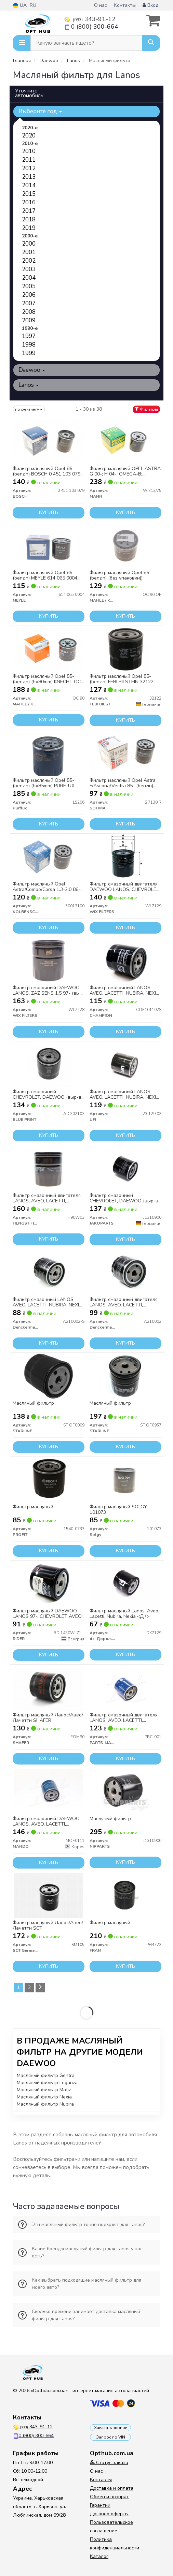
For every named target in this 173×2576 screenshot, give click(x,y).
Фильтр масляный (33, 1507)
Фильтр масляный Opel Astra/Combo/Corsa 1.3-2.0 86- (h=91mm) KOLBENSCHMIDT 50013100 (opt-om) (46, 886)
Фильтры (146, 409)
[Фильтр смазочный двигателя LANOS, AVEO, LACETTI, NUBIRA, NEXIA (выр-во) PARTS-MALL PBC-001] (125, 1687)
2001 (29, 252)
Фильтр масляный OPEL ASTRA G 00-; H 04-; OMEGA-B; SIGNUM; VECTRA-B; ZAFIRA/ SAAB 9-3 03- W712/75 (125, 471)
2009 (29, 320)
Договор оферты (109, 2514)
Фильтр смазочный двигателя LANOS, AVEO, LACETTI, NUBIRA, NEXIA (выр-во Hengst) (48, 1198)
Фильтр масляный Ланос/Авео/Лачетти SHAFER (48, 1717)
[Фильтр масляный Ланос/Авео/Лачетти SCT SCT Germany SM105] (48, 1895)
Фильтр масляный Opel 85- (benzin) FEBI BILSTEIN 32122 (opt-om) (122, 679)
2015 (29, 194)
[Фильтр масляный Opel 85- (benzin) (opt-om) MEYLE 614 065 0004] (48, 545)
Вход (150, 5)
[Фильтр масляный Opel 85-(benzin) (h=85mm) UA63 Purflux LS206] (48, 753)
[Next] (40, 1987)
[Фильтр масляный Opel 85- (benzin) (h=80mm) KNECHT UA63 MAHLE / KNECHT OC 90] (48, 649)
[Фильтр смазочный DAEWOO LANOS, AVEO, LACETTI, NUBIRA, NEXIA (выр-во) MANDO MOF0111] (48, 1791)
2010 (29, 151)
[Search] (151, 43)
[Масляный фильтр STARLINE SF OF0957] (125, 1376)
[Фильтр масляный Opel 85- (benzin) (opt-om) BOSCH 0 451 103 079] (48, 441)
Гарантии (100, 2505)
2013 (29, 177)
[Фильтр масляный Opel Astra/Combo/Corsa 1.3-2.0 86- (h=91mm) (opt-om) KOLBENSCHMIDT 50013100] (48, 856)
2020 (29, 136)
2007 (29, 303)
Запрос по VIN (110, 2437)
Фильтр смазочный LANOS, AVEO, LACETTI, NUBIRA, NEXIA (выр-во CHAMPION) (124, 990)
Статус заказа (109, 2462)
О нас (100, 5)
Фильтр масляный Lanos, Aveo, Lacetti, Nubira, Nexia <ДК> (124, 1613)
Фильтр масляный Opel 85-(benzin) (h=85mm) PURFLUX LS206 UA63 (44, 783)
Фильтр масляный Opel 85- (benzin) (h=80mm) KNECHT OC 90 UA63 (47, 679)
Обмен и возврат (109, 2496)
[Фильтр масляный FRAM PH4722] (125, 1895)
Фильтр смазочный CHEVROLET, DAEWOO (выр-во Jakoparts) (125, 1198)
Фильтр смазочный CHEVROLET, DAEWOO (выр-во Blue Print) (48, 1094)
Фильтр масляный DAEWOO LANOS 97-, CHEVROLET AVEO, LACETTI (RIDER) (47, 1613)
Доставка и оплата (111, 2488)
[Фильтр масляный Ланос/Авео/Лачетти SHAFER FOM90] (48, 1687)
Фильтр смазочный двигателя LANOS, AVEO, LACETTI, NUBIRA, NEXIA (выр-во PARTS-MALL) (125, 1717)
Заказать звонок (110, 2427)
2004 (29, 278)
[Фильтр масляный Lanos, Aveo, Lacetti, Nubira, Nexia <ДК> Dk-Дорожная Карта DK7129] (125, 1583)
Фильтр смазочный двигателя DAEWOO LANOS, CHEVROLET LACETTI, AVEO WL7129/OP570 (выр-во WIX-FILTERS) (125, 886)
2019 (29, 228)
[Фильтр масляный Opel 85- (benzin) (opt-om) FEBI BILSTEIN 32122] (126, 649)
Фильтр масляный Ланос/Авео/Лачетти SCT (48, 1925)
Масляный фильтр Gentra (46, 2075)
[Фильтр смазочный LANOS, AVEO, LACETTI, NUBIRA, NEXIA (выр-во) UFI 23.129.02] (125, 1064)
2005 (29, 286)
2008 (29, 312)
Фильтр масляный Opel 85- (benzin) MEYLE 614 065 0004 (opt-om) (45, 575)
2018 (29, 219)
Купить (48, 512)
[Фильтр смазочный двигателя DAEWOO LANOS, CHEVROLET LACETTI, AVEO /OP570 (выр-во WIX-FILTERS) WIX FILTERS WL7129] (125, 856)
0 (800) (91, 27)
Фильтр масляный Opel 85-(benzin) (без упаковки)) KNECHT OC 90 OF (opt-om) (120, 575)
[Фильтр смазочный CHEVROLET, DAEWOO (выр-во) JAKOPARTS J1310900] (125, 1168)
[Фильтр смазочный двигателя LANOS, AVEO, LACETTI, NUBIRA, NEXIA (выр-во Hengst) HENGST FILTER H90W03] (48, 1168)
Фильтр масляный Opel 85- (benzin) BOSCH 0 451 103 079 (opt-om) (46, 471)
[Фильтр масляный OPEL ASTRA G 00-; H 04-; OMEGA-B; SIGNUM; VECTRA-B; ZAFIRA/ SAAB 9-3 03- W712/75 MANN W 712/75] (125, 441)
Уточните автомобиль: (29, 93)
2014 (29, 185)
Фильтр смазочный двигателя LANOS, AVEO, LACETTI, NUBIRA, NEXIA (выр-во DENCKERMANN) (124, 1302)
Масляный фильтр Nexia (44, 2097)
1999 (29, 353)
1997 (29, 336)
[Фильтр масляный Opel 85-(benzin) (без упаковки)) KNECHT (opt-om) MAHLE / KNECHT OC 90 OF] (125, 545)
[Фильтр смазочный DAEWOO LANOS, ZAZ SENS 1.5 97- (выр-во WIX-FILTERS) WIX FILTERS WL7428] (48, 960)
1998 (29, 345)
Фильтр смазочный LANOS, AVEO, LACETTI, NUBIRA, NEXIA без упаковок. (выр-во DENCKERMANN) (47, 1302)
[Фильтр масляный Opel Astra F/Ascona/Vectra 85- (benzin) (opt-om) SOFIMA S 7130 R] (125, 753)
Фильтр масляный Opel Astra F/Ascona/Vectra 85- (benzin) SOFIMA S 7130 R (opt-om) (123, 783)
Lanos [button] (28, 385)
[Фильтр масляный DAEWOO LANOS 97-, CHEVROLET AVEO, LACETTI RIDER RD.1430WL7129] (48, 1583)
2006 (29, 295)
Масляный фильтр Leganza (47, 2082)
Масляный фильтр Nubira (45, 2104)
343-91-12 (90, 19)
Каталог (99, 2556)
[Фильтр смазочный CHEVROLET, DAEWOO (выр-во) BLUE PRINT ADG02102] (49, 1064)
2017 (29, 211)
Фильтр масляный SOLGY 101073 (118, 1509)
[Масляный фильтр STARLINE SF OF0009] (49, 1376)
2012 (29, 168)
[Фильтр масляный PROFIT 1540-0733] (49, 1479)
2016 (29, 202)
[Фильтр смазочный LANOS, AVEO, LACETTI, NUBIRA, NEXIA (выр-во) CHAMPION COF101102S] (125, 960)
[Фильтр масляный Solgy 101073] (125, 1479)
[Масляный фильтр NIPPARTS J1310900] (125, 1791)
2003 (29, 269)
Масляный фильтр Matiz (44, 2090)
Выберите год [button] (40, 111)
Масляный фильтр (33, 1403)
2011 (29, 160)
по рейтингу (29, 409)
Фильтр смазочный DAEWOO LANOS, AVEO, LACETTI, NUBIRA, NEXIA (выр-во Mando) (48, 1821)
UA (20, 5)
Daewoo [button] (31, 370)
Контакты (125, 5)
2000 (29, 244)
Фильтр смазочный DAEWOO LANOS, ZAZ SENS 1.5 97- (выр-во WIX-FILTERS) (48, 990)
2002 (29, 261)
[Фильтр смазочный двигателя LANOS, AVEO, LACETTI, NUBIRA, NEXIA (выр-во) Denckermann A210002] (125, 1272)
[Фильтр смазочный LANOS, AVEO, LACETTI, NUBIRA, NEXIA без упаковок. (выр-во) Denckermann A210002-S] (48, 1272)
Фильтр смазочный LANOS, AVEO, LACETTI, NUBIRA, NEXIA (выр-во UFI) (124, 1094)
